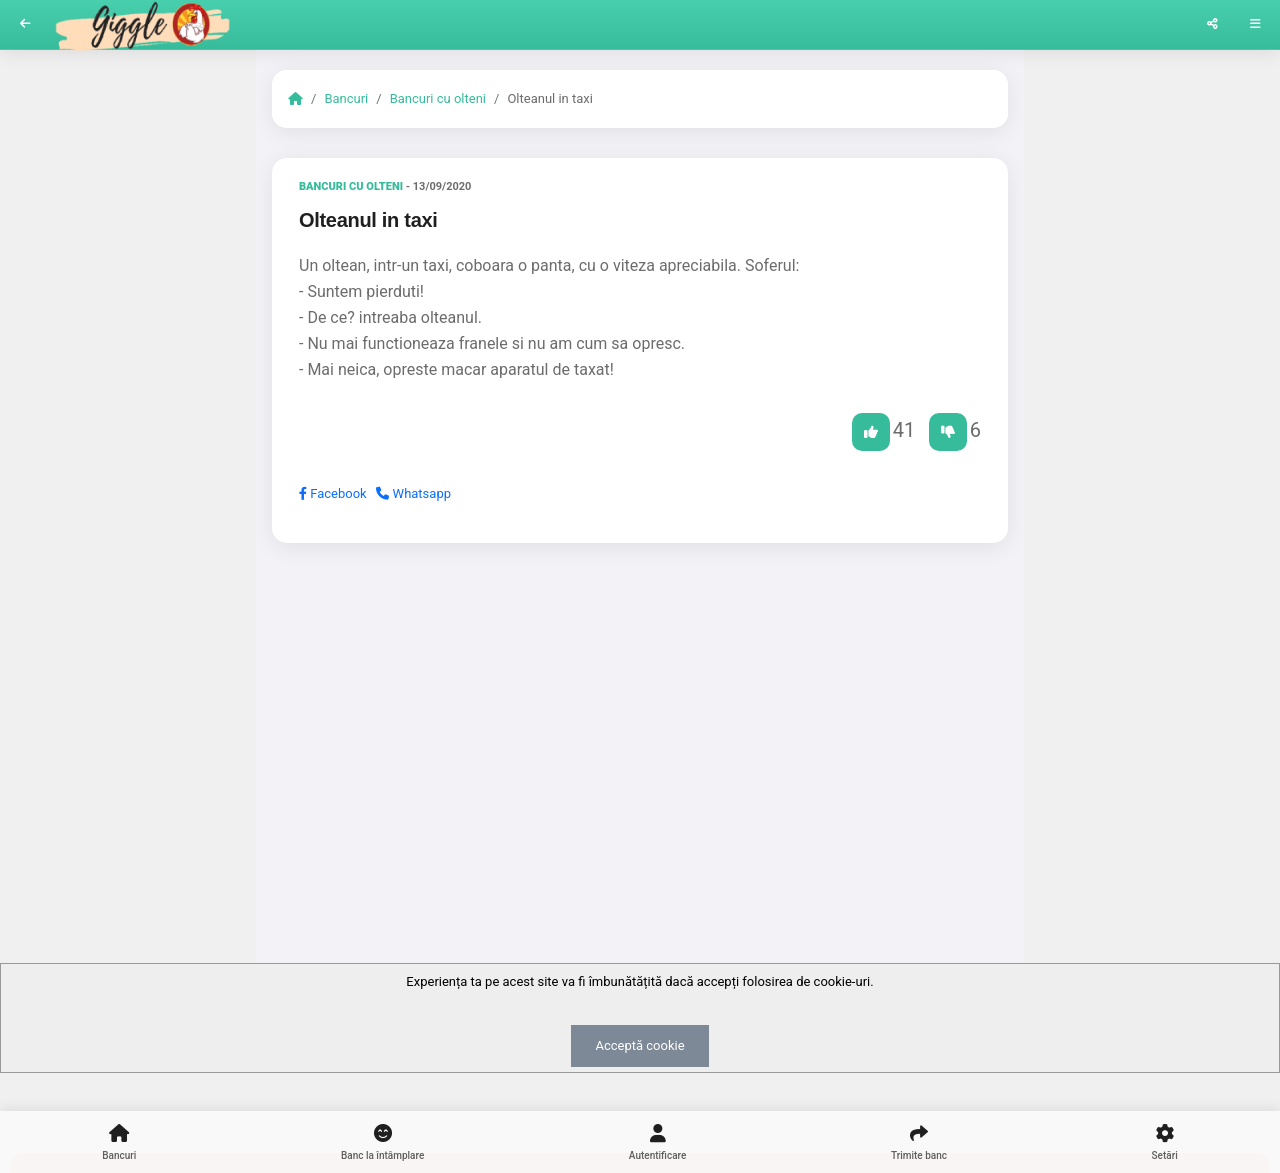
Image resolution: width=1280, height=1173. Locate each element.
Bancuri (346, 98)
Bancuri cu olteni (438, 98)
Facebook (333, 493)
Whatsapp (413, 493)
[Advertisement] (640, 713)
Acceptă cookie (639, 1045)
